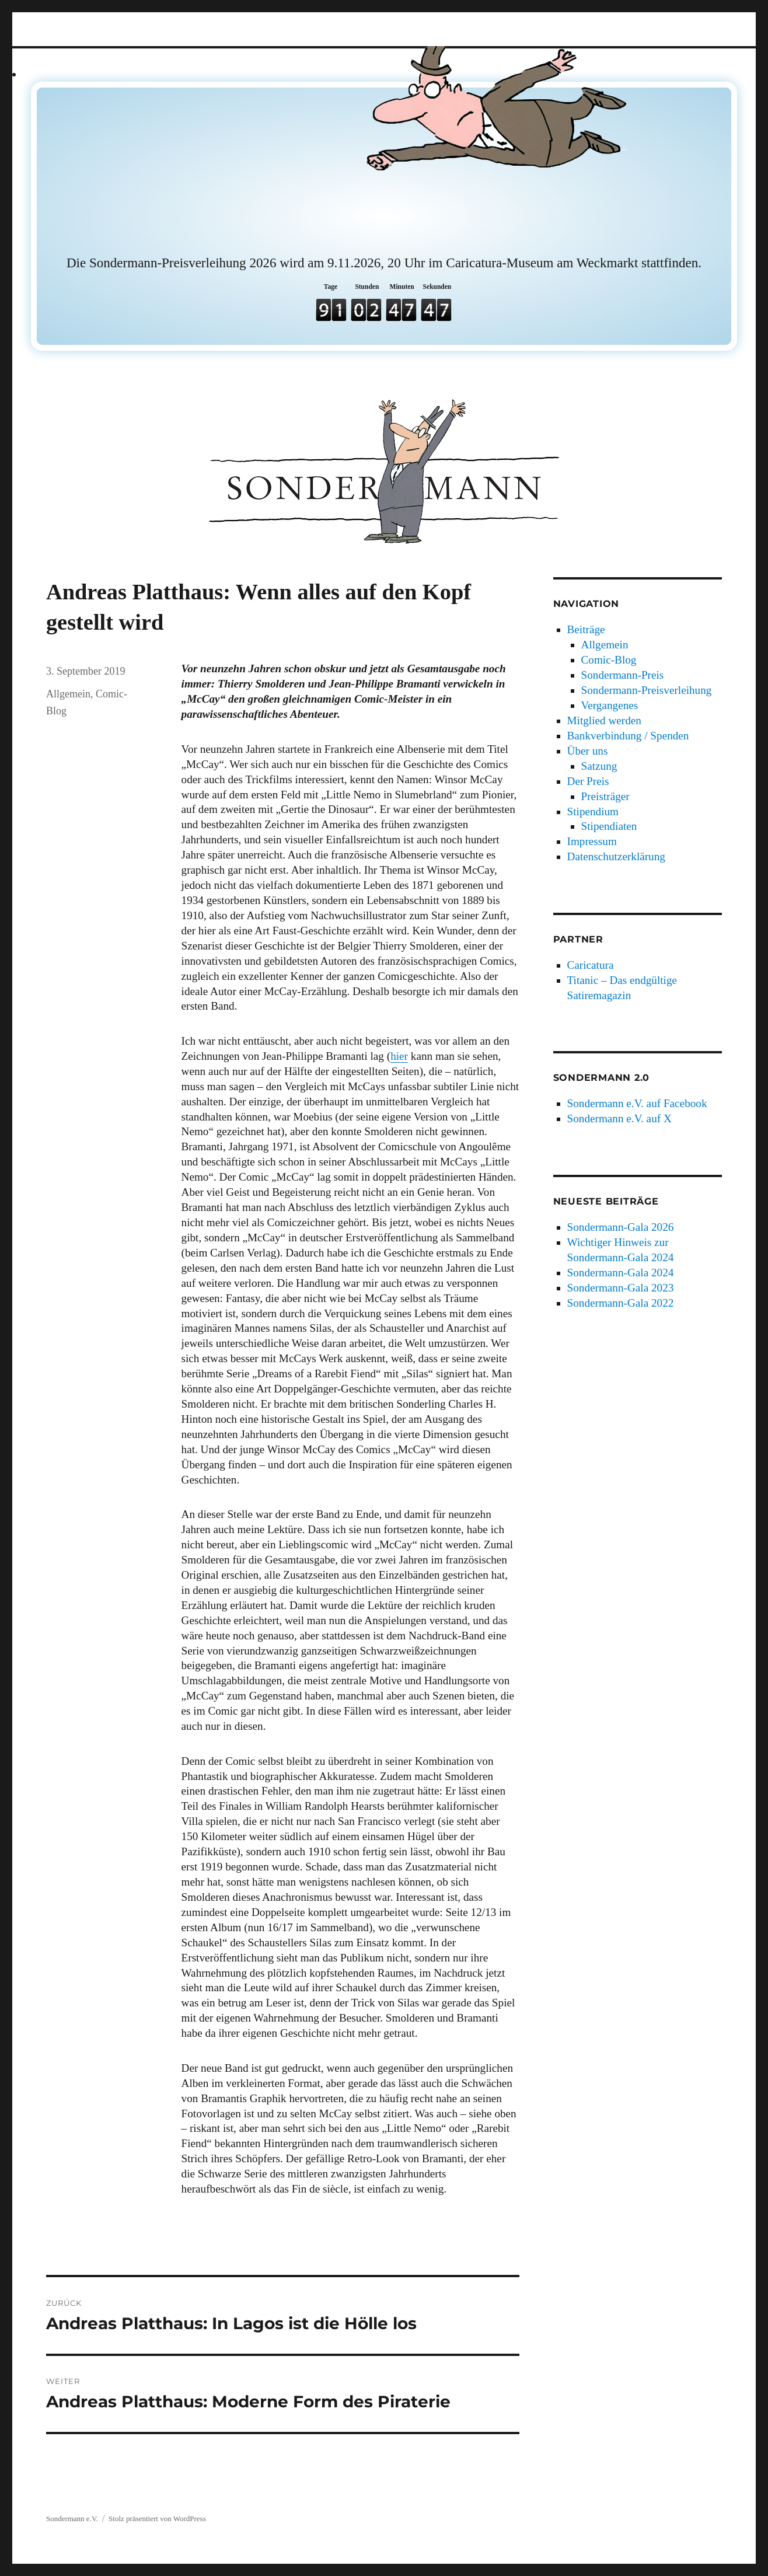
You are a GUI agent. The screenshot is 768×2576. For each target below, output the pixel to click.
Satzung (599, 766)
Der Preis (588, 781)
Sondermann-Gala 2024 (620, 1272)
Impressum (592, 841)
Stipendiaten (609, 826)
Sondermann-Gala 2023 (620, 1288)
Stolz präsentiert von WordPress (157, 2518)
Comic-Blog (609, 660)
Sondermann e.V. (72, 2518)
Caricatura (590, 965)
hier (399, 1056)
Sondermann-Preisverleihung (646, 690)
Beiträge (586, 629)
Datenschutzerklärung (616, 856)
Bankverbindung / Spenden (628, 735)
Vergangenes (609, 705)
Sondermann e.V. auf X (619, 1118)
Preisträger (605, 796)
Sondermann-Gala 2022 (620, 1303)
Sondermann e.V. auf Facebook (637, 1103)
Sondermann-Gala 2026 (620, 1227)
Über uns (587, 751)
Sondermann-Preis (622, 675)
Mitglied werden (604, 720)
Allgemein (68, 694)
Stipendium (593, 811)
